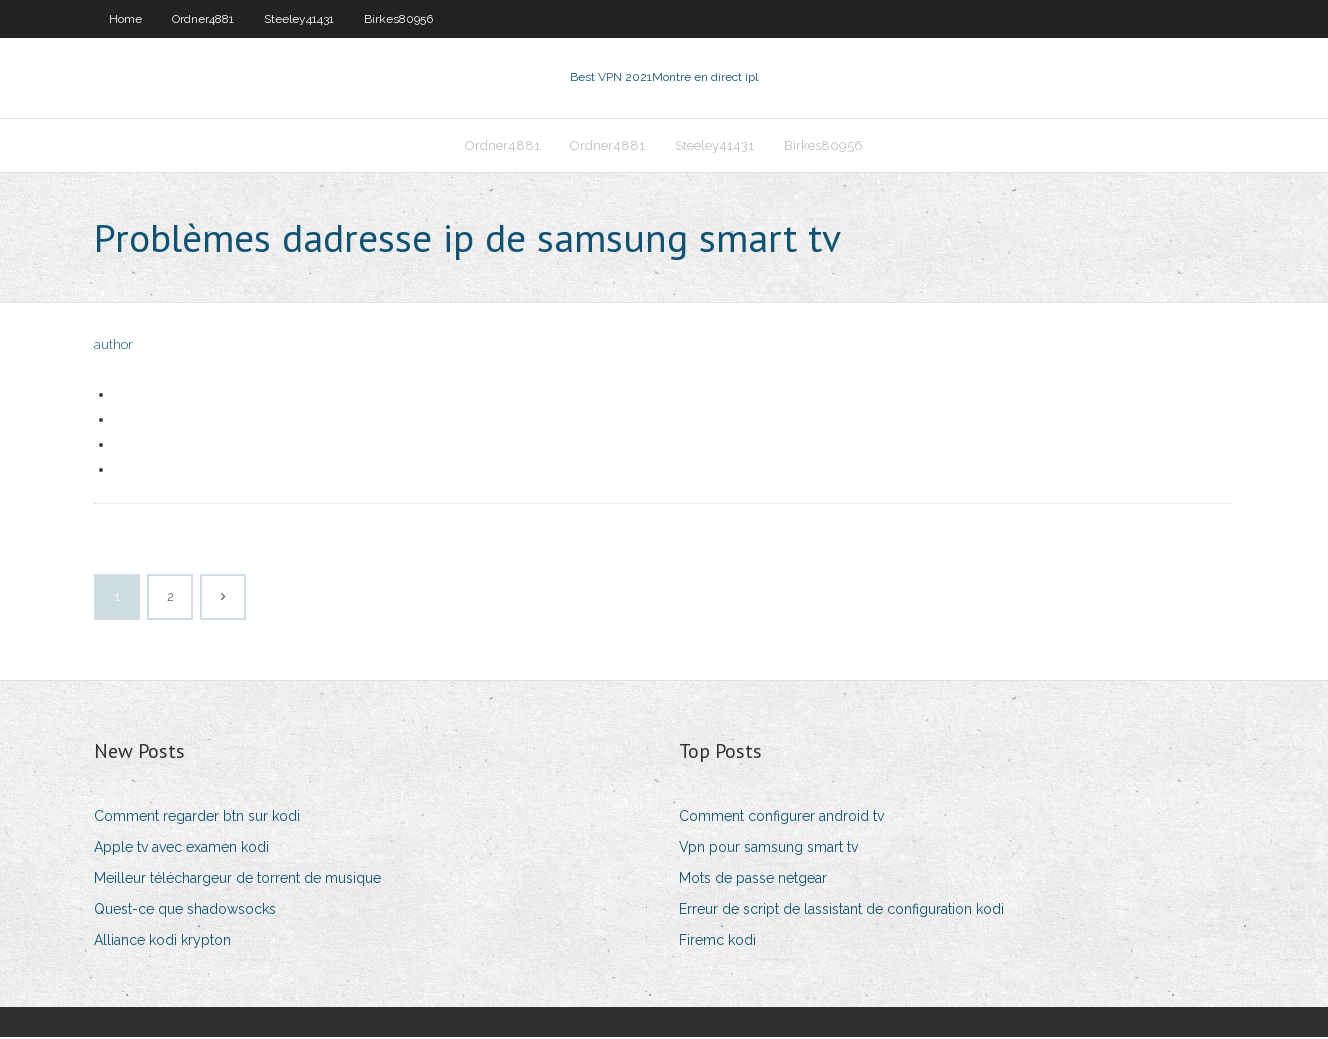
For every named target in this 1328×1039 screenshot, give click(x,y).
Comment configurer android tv (781, 818)
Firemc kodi (717, 942)
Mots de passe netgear (753, 880)
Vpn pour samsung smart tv (768, 849)
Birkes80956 (398, 19)
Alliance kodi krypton (162, 942)
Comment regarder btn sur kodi (197, 818)
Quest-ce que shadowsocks (185, 911)
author (113, 347)
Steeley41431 (299, 19)
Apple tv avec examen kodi (181, 849)
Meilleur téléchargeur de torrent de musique (237, 880)
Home (125, 19)
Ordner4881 (203, 19)
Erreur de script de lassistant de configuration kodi (841, 911)
